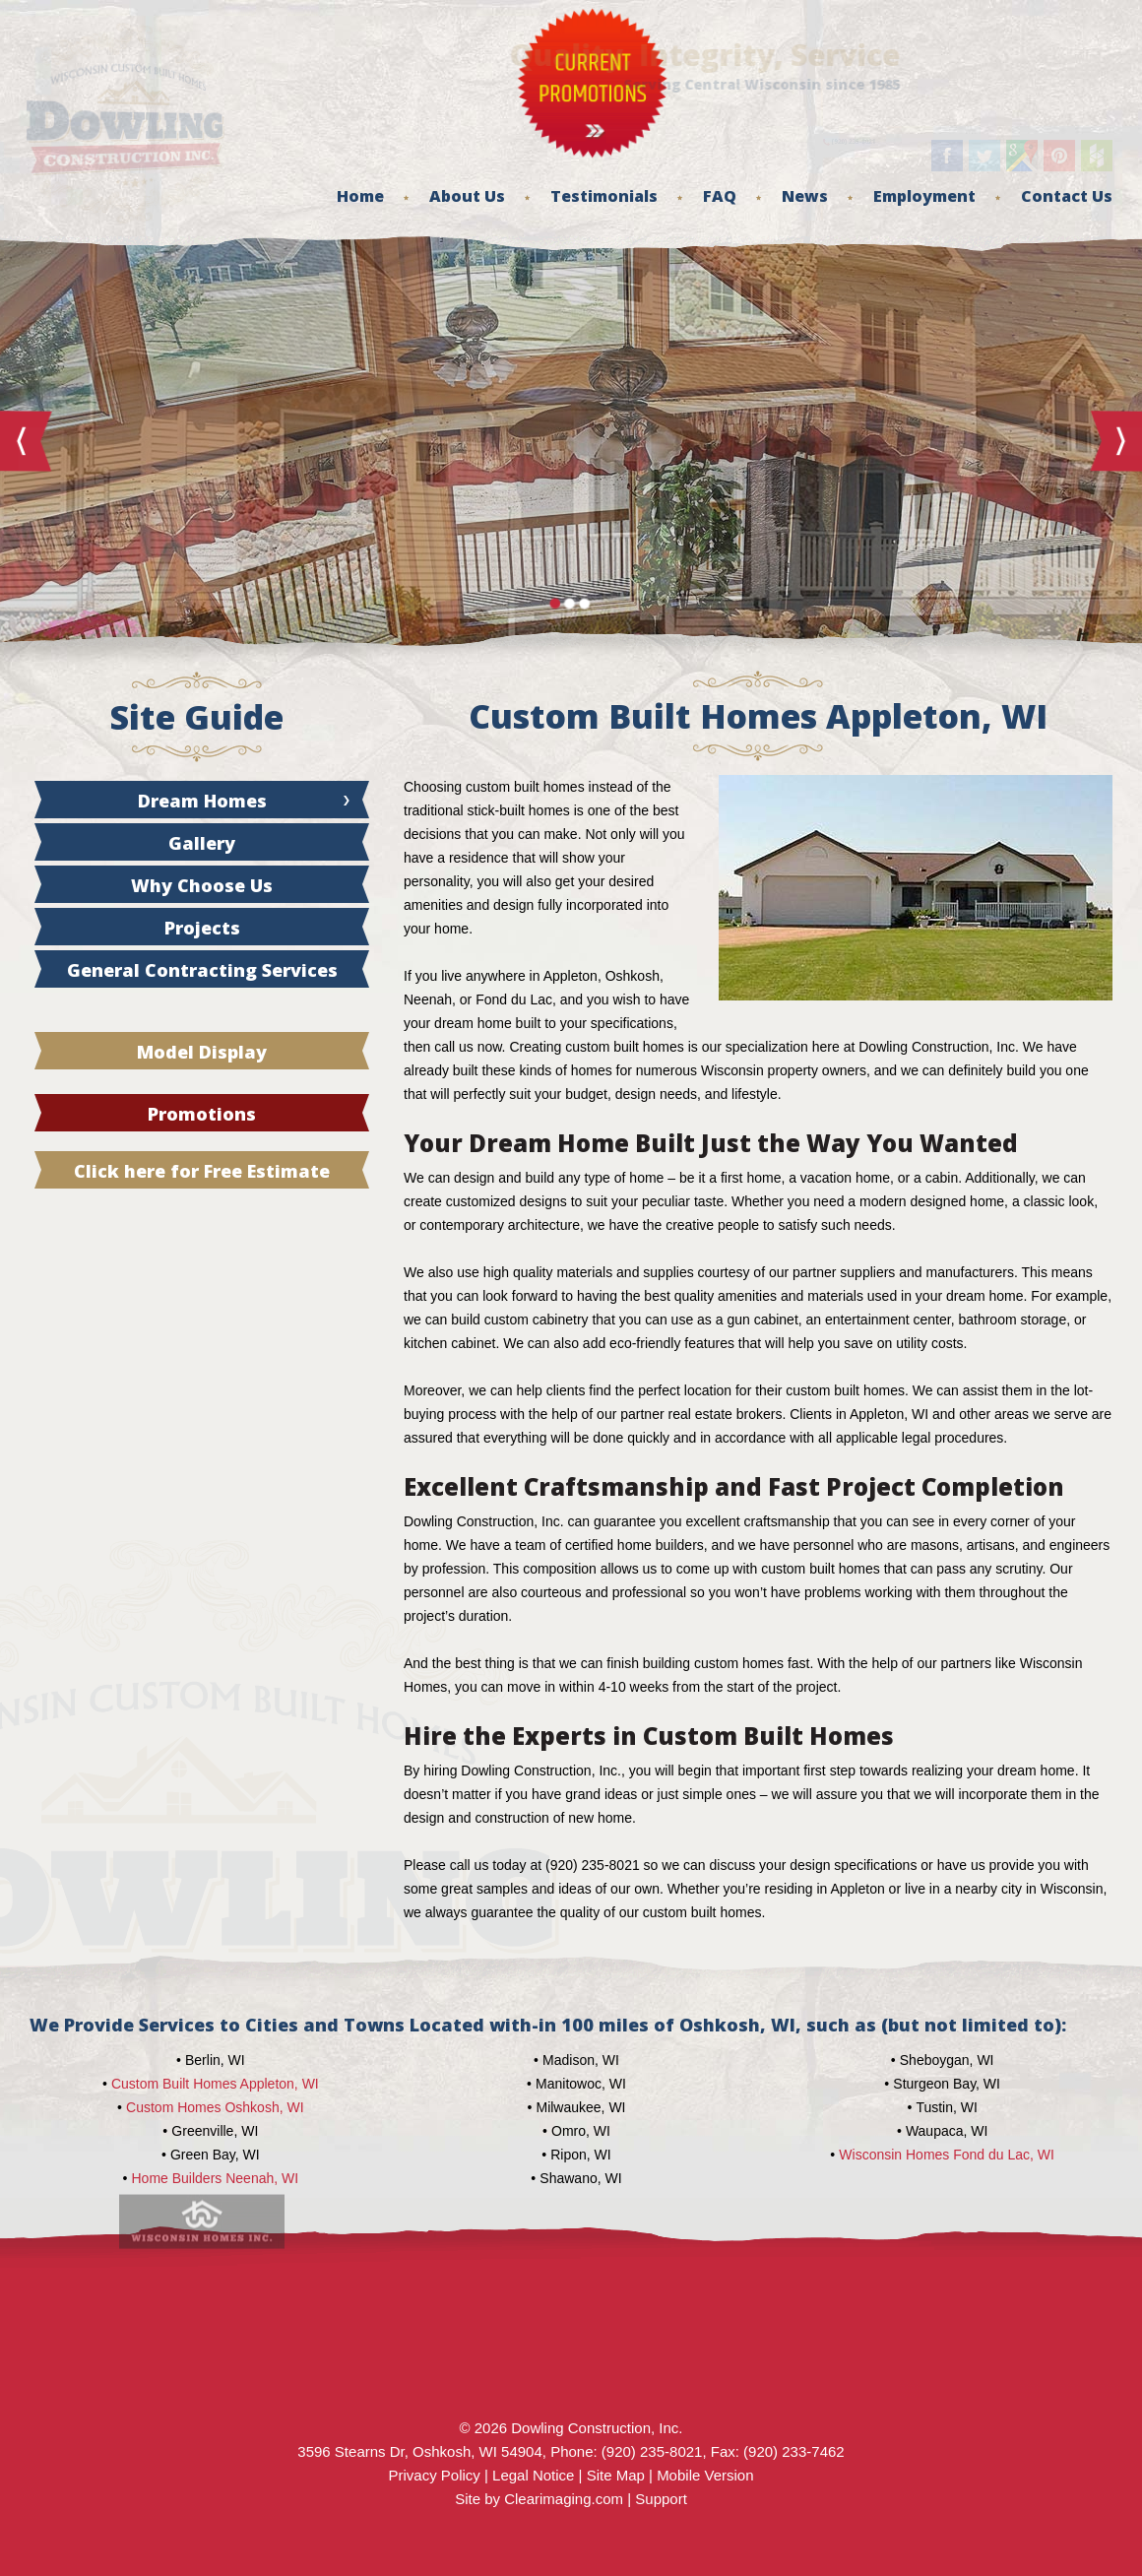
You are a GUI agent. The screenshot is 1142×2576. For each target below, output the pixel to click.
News (805, 196)
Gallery (201, 843)
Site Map (616, 2475)
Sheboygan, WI (947, 2060)
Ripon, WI (580, 2154)
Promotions (202, 1114)
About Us (467, 196)
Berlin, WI (215, 2060)
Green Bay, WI (215, 2154)
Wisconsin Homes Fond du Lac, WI (946, 2154)
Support (661, 2498)
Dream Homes (202, 800)
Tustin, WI (947, 2107)
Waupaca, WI (947, 2131)
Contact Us (1066, 196)
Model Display (202, 1051)
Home (360, 196)
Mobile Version (705, 2475)
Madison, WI (580, 2060)
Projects (202, 927)
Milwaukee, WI (580, 2107)
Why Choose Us (202, 885)
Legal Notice (533, 2475)
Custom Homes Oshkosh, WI (215, 2107)
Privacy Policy (433, 2475)
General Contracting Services (202, 970)
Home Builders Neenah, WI (215, 2178)
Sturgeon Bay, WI (946, 2084)
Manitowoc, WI (581, 2084)
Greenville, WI (214, 2131)
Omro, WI (580, 2131)
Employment (924, 196)
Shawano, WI (580, 2178)
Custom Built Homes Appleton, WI (215, 2084)
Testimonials (604, 196)
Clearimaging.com (563, 2498)
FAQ (719, 196)
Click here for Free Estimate (202, 1171)
